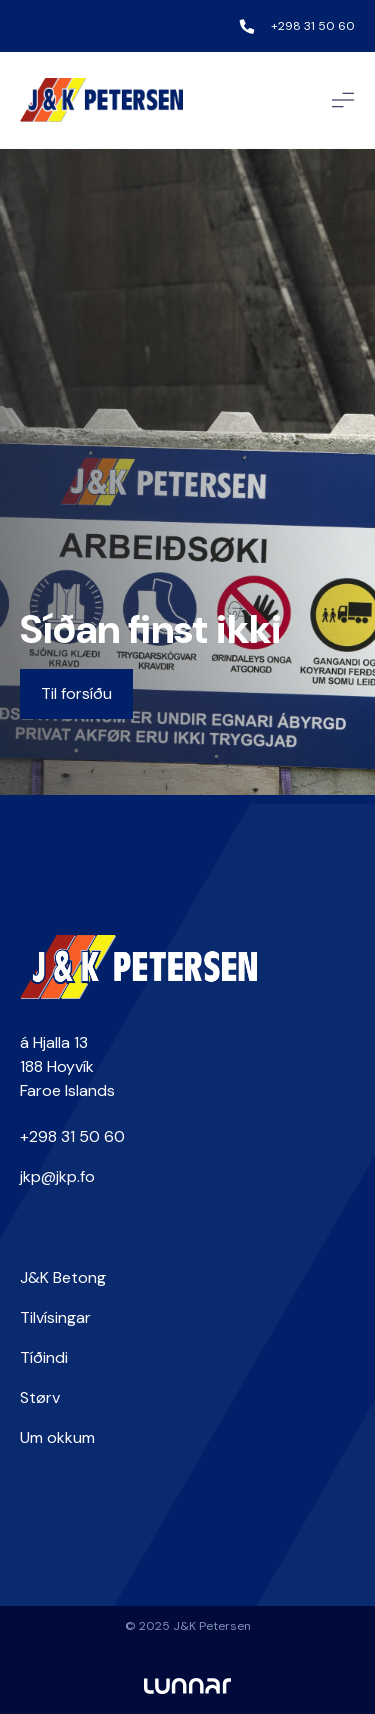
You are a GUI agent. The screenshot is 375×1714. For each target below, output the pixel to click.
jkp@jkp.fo (57, 1176)
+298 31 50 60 (313, 26)
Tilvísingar (55, 1317)
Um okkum (57, 1437)
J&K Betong (63, 1277)
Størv (40, 1397)
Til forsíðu (76, 693)
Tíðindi (44, 1357)
